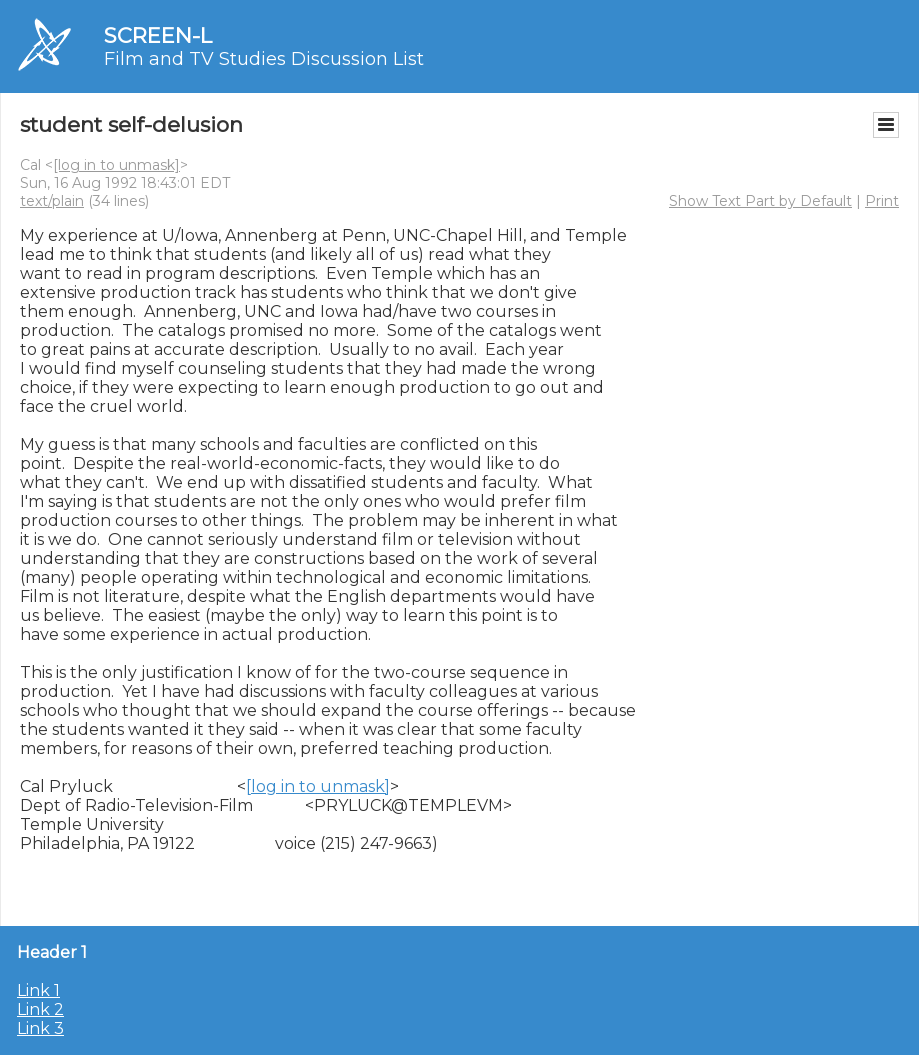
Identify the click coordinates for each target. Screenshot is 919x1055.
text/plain (52, 201)
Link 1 (38, 990)
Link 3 (40, 1028)
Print (882, 201)
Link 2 (40, 1009)
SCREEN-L (158, 35)
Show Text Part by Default (760, 201)
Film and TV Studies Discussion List (264, 59)
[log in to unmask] (116, 165)
